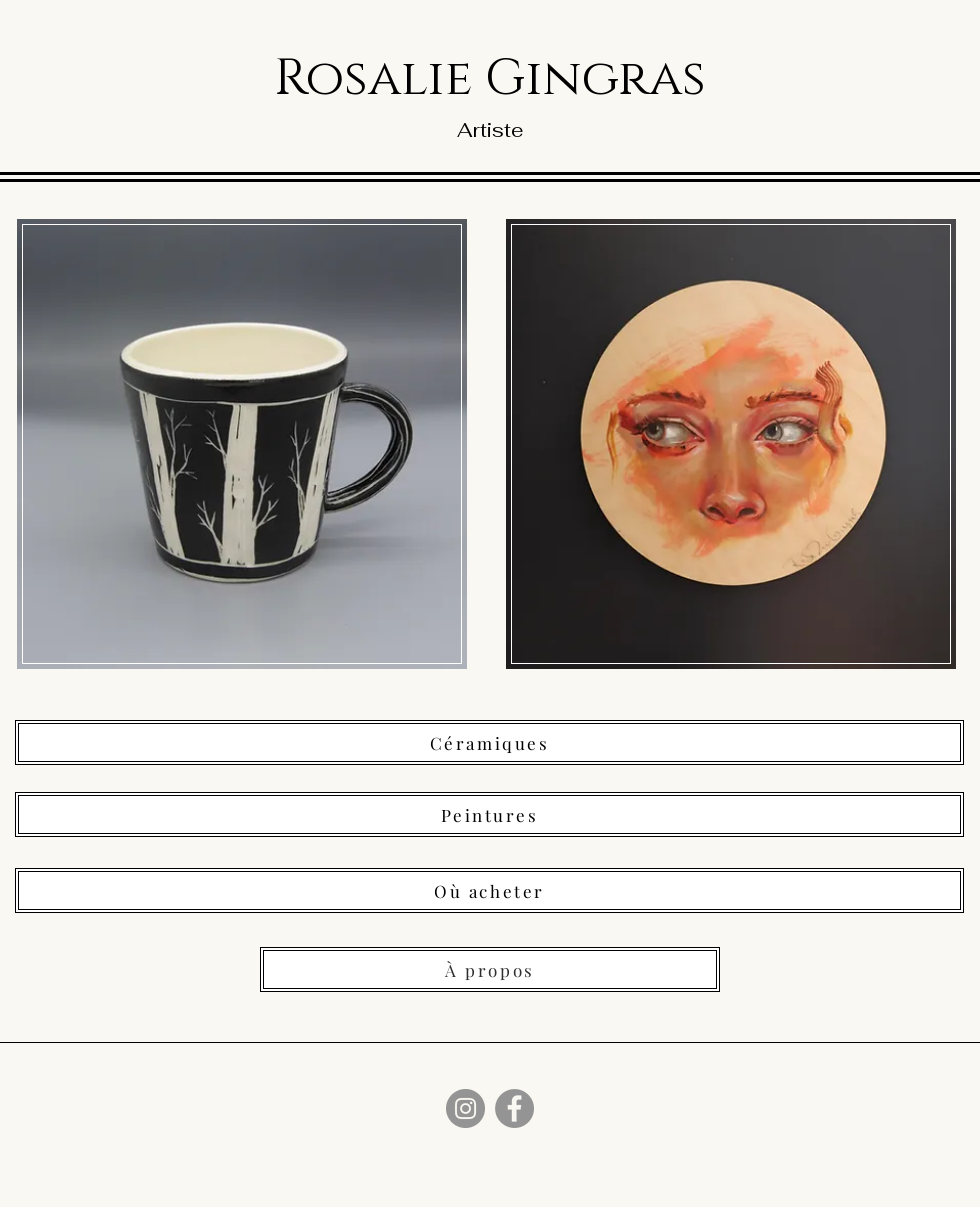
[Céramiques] (489, 742)
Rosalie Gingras (490, 79)
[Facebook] (514, 1108)
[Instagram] (465, 1108)
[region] (246, 450)
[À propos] (490, 969)
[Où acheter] (489, 890)
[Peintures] (489, 814)
